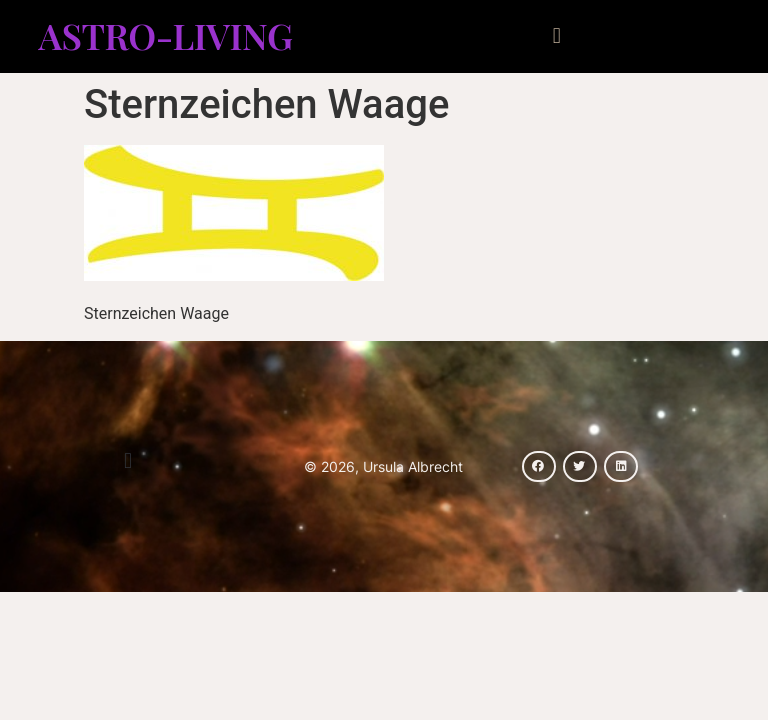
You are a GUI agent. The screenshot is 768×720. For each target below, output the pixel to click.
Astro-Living (165, 35)
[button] (556, 36)
